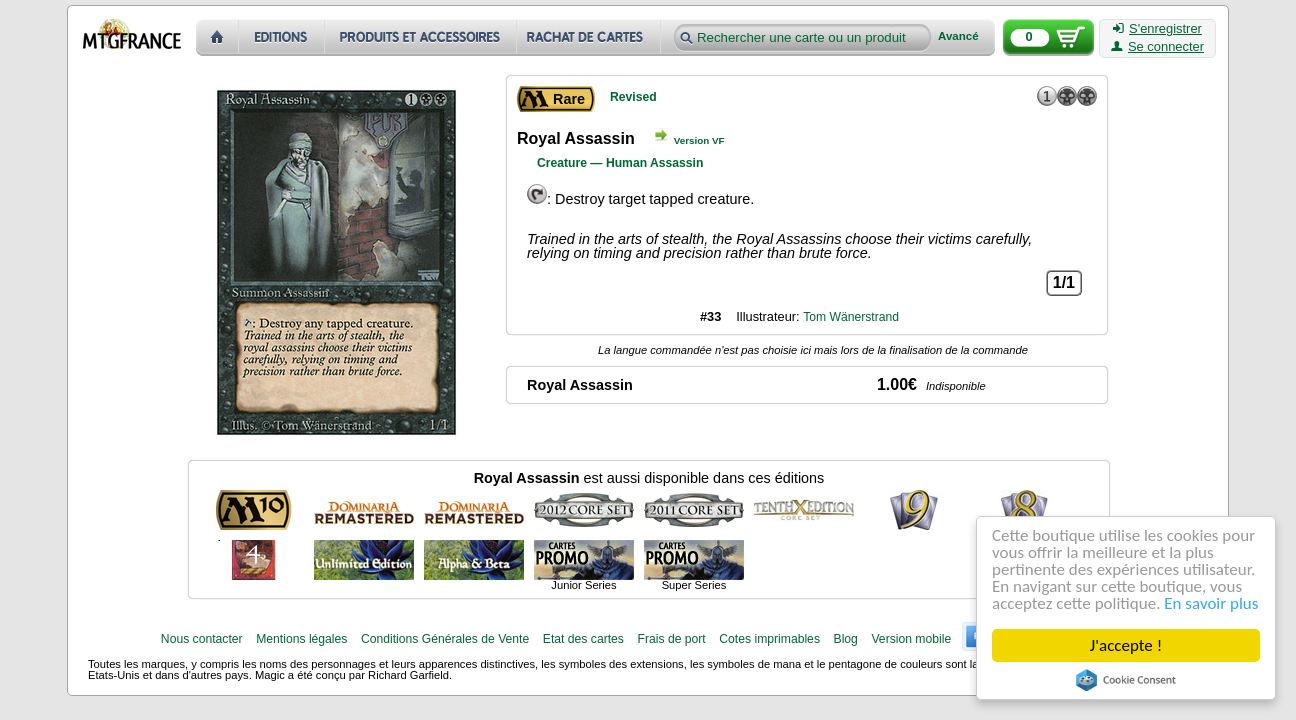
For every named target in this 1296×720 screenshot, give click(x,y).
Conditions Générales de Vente (445, 639)
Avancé (958, 36)
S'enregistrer (1157, 29)
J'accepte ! (1126, 645)
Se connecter (1157, 47)
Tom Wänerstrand (851, 317)
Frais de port (671, 639)
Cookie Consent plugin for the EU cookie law (1126, 680)
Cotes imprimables (769, 639)
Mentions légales (301, 639)
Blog (846, 639)
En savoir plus (1211, 603)
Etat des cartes (583, 639)
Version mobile (911, 639)
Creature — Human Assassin (620, 163)
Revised (633, 97)
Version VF (699, 140)
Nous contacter (202, 639)
